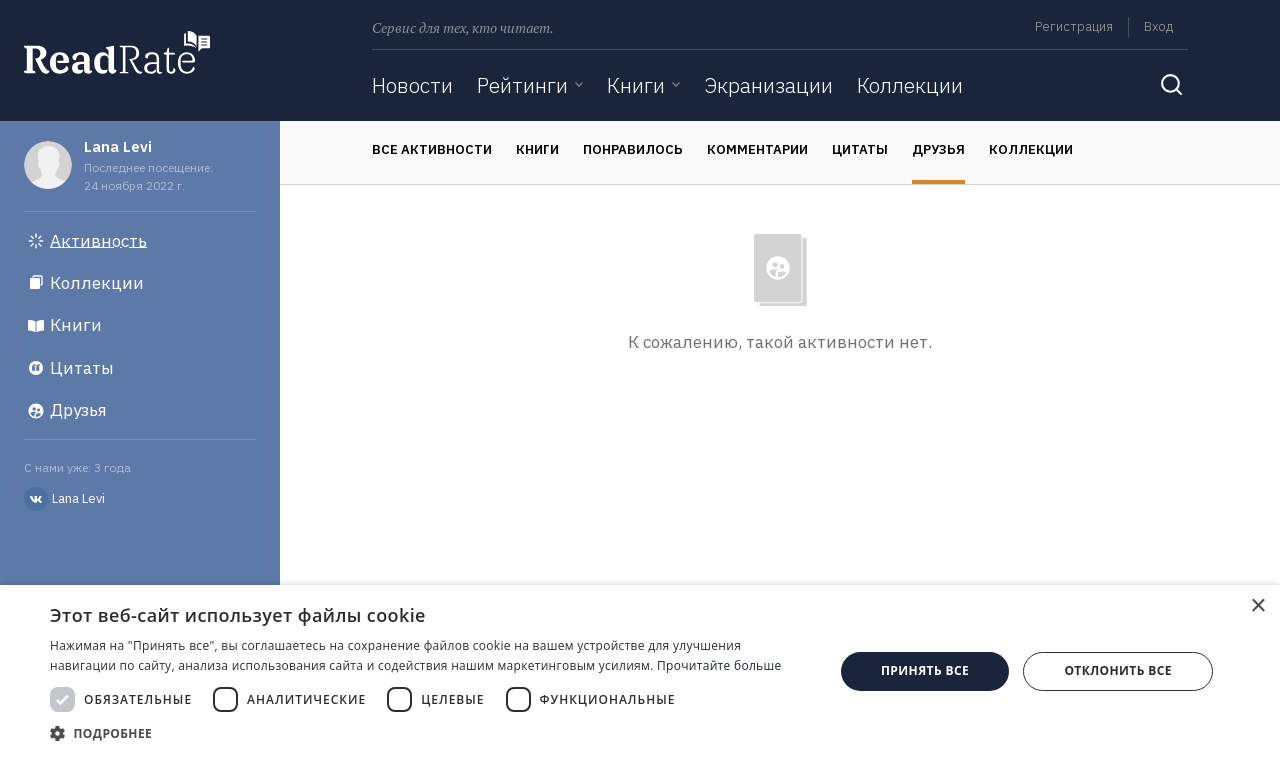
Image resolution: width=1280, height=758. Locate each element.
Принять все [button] (925, 670)
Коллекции (910, 85)
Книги (636, 85)
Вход (1158, 26)
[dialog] (640, 671)
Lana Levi (118, 146)
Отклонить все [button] (1117, 670)
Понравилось (633, 149)
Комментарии (757, 149)
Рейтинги (522, 85)
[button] (430, 733)
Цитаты (860, 149)
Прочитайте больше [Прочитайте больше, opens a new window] (719, 665)
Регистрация (1074, 26)
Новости (412, 85)
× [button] (1257, 606)
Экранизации (768, 85)
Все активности (432, 149)
